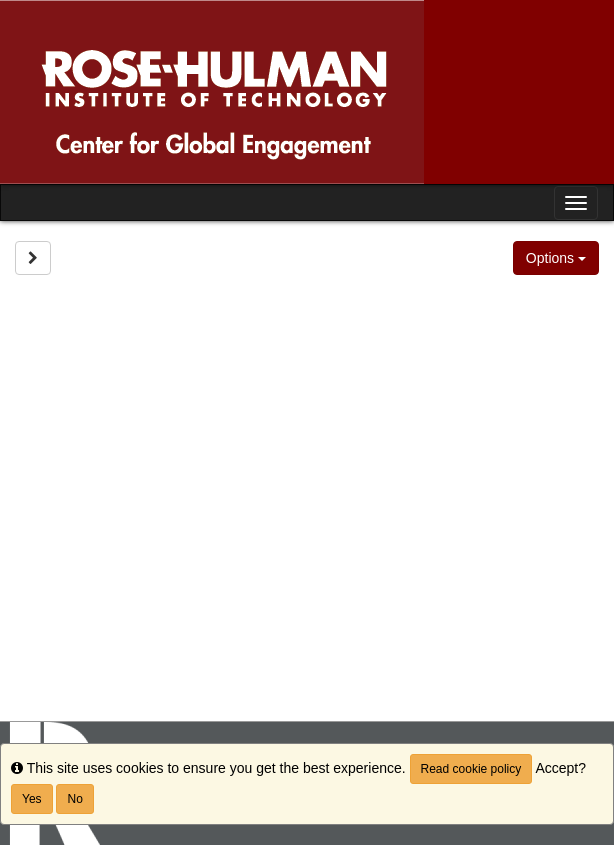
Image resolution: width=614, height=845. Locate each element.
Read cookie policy (471, 769)
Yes (32, 799)
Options (556, 258)
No (74, 799)
